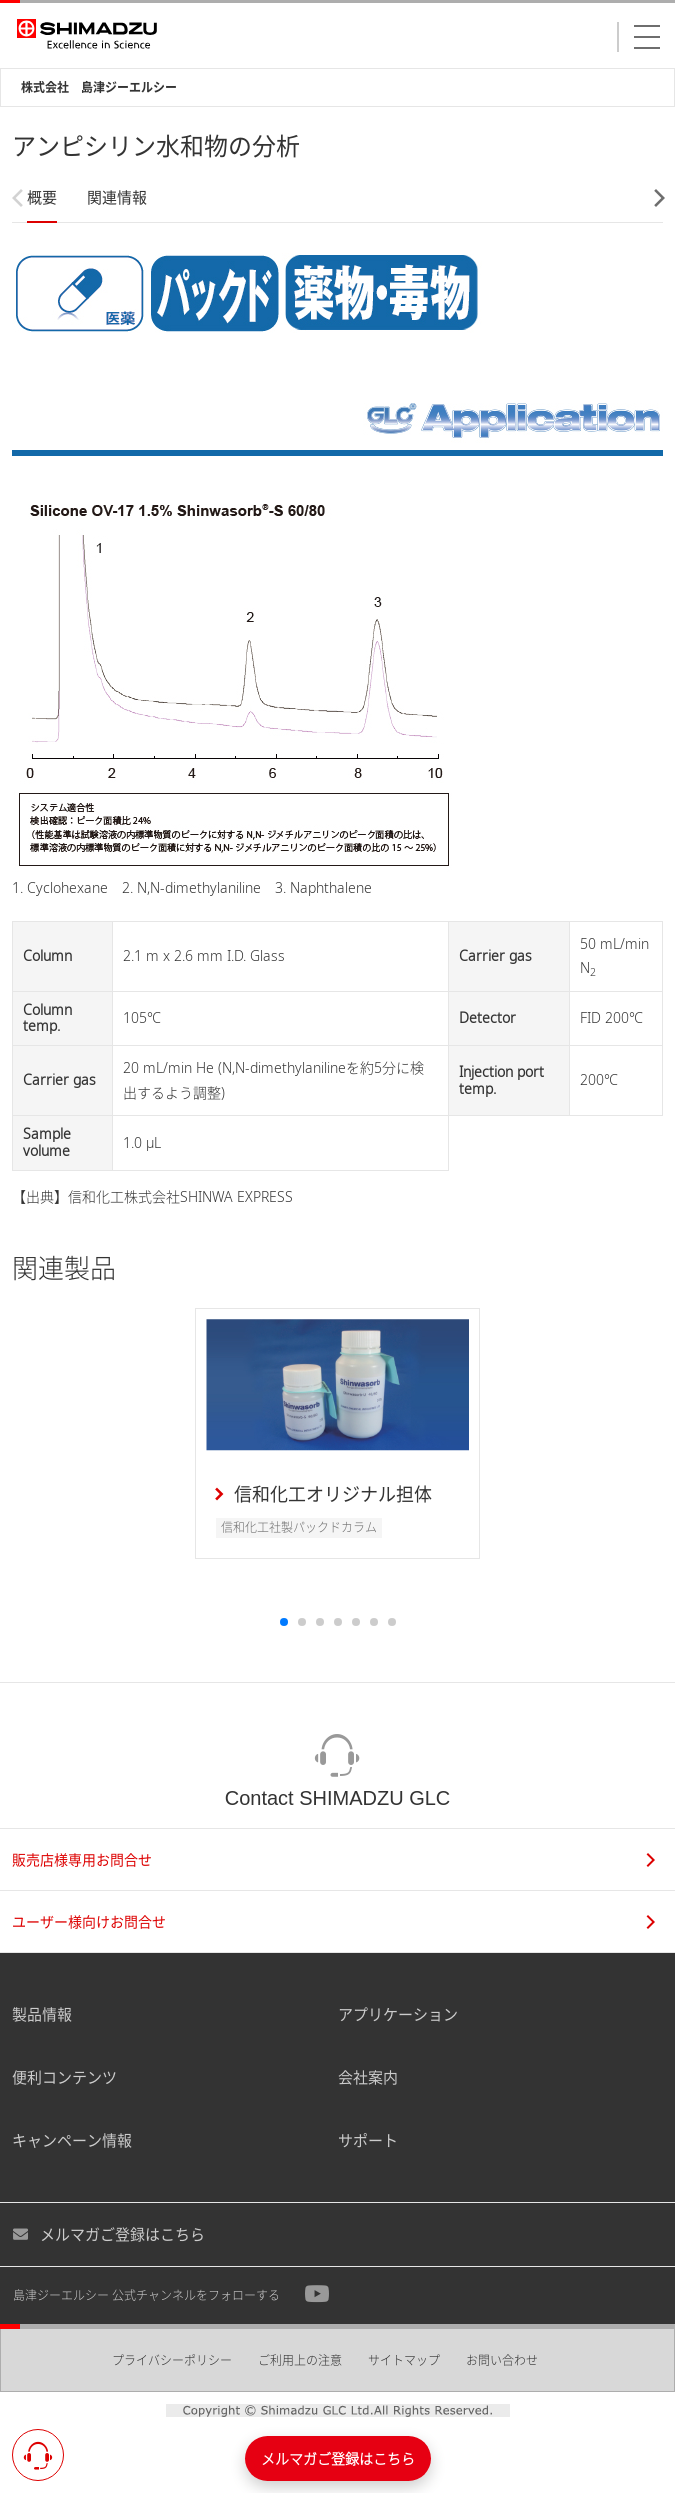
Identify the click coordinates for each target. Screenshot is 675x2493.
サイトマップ (404, 2360)
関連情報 (117, 197)
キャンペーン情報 (72, 2140)
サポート (368, 2140)
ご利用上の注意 (300, 2360)
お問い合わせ (502, 2360)
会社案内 (368, 2077)
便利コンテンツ (64, 2077)
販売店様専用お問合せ (333, 1859)
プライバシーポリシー (172, 2360)
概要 (42, 197)
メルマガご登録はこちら (108, 2234)
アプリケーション (398, 2014)
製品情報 (42, 2014)
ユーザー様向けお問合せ (333, 1921)
